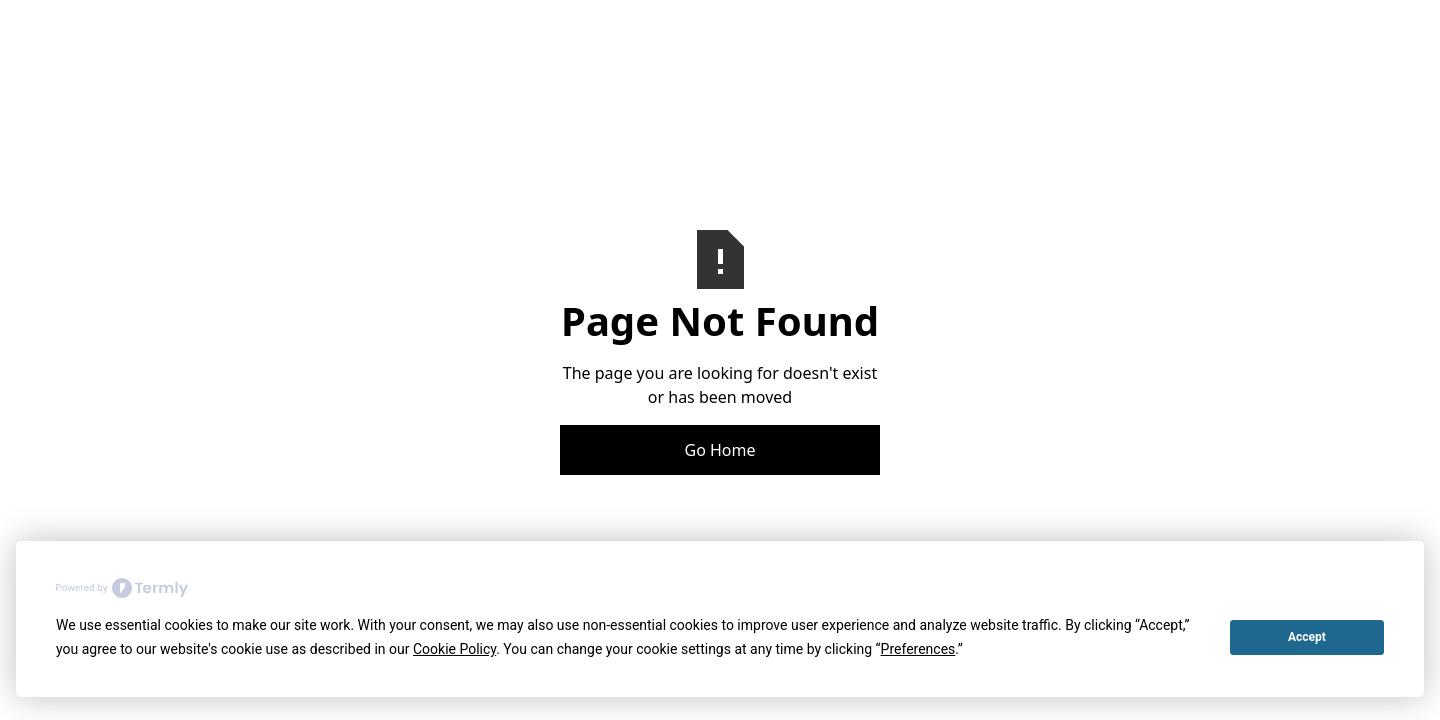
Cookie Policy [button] (454, 649)
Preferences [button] (918, 649)
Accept (1307, 637)
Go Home (719, 450)
